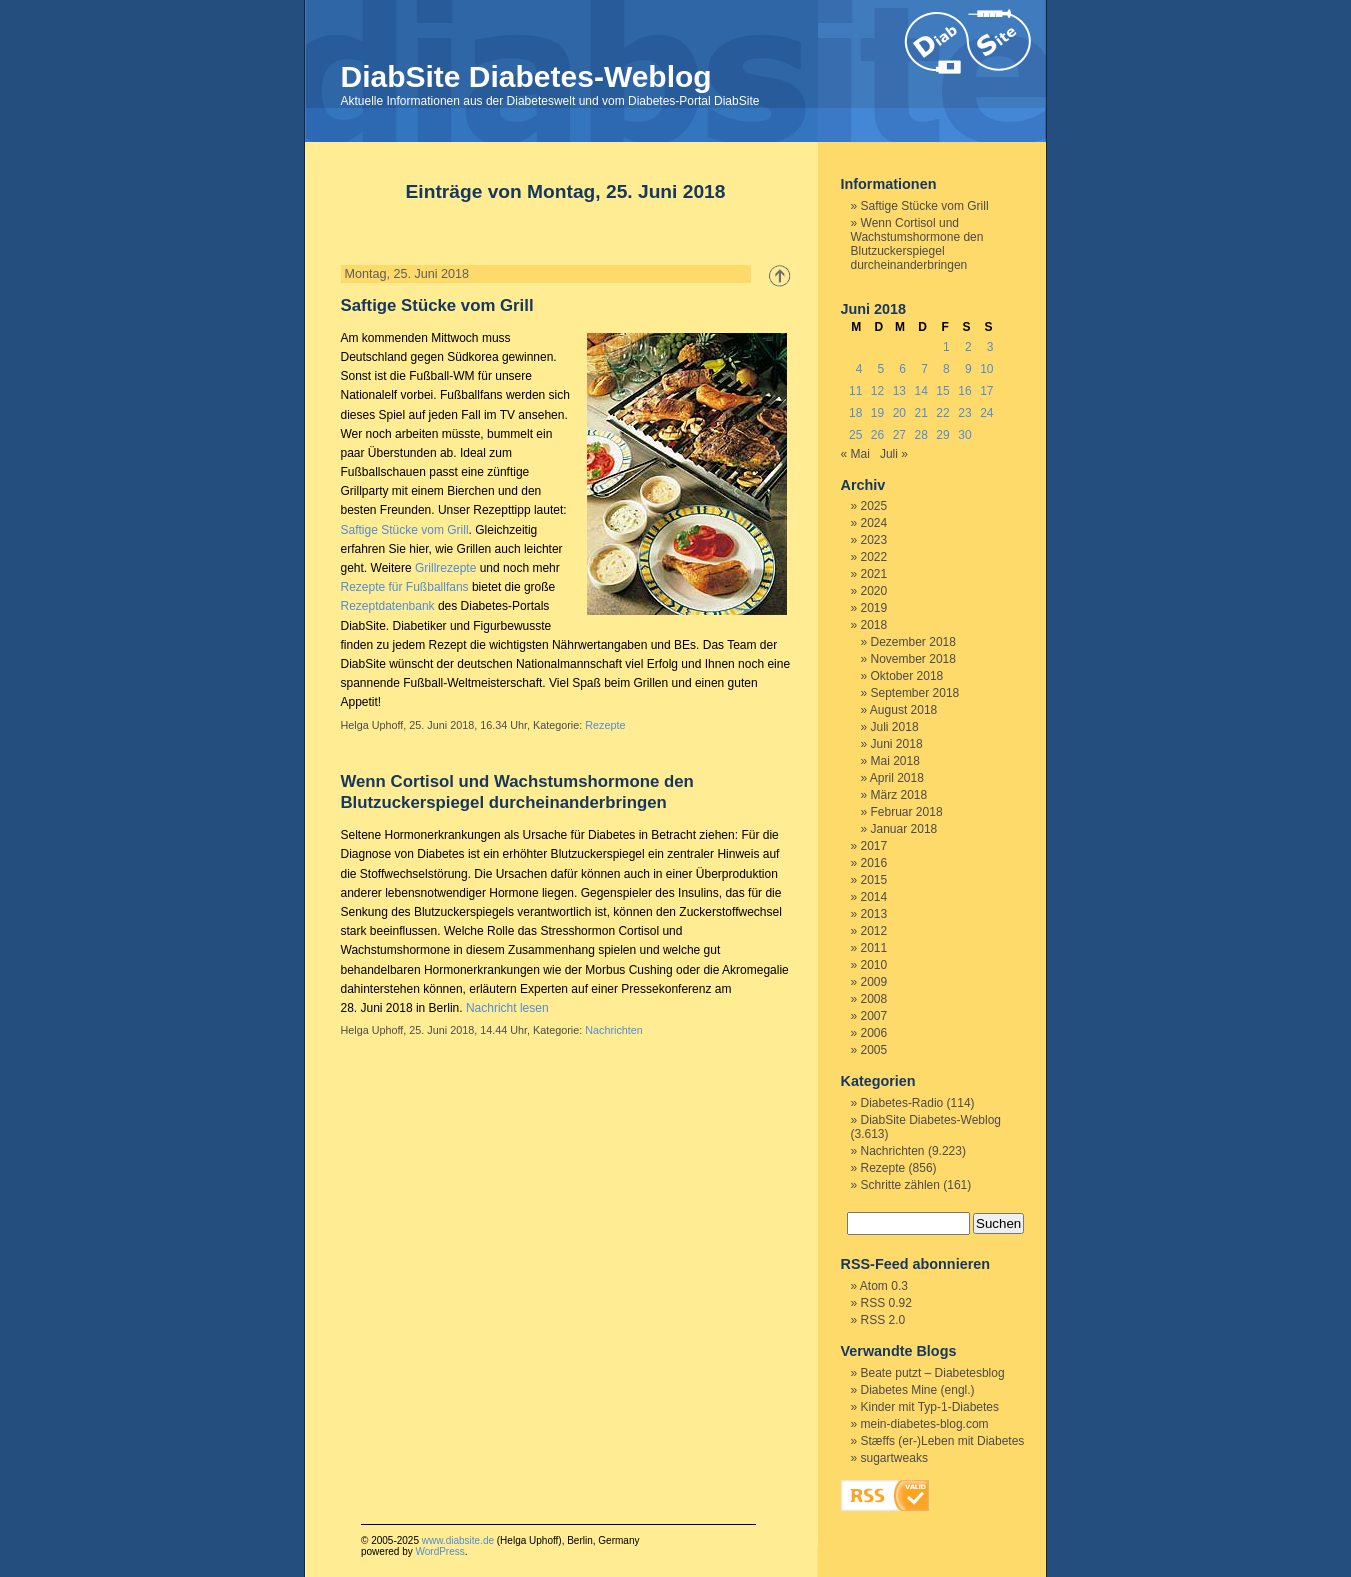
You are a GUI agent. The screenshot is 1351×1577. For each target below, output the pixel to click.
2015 (874, 880)
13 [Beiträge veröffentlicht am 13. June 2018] (899, 391)
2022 (874, 557)
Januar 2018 (904, 829)
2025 (874, 506)
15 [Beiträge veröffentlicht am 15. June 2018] (942, 391)
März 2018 (899, 795)
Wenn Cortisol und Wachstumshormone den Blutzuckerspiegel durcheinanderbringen (917, 244)
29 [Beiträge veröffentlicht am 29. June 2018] (942, 435)
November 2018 (913, 659)
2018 (874, 625)
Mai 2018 (895, 761)
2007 (874, 1016)
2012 (874, 931)
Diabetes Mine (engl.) (918, 1390)
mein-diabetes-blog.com (925, 1424)
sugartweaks (894, 1458)
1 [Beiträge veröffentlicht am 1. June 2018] (946, 347)
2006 (874, 1033)
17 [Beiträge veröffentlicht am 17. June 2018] (986, 391)
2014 (874, 897)
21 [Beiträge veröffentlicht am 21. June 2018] (921, 413)
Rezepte (605, 725)
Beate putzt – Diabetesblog (933, 1373)
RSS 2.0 (883, 1320)
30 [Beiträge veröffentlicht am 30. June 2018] (964, 435)
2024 (874, 523)
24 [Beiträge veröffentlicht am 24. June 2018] (986, 413)
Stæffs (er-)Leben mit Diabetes (943, 1441)
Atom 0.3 (884, 1286)
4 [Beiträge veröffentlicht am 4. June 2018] (859, 369)
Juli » (894, 454)
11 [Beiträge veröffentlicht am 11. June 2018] (855, 391)
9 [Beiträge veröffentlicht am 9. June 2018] (968, 369)
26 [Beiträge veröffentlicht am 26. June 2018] (877, 435)
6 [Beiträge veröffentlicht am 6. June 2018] (902, 369)
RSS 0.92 (886, 1303)
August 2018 (903, 710)
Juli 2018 (895, 727)
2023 (874, 540)
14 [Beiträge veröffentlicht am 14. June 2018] (921, 391)
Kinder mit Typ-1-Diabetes (930, 1407)
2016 (874, 863)
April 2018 (897, 778)
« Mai (855, 454)
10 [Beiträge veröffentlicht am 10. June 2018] (986, 369)
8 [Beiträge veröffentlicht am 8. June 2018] (946, 369)
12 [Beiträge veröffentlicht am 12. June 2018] (877, 391)
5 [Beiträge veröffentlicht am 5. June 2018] (881, 369)
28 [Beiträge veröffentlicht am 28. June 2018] (921, 435)
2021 (874, 574)
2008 (874, 999)
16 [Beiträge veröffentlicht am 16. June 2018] (964, 391)
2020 (874, 591)
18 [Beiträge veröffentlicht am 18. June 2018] (855, 413)
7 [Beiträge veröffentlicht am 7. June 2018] (924, 369)
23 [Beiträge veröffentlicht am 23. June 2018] (964, 413)
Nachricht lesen (507, 1008)
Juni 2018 (897, 744)
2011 (874, 948)
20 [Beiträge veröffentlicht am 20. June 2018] (899, 413)
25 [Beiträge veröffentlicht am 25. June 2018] (855, 435)
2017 (874, 846)
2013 (874, 914)
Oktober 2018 (907, 676)
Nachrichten (614, 1030)
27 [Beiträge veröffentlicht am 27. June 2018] (899, 435)
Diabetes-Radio (902, 1103)
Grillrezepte (445, 568)
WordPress (439, 1551)
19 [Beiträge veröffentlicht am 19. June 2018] (877, 413)
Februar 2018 (907, 812)
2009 (874, 982)
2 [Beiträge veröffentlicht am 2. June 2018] (968, 347)
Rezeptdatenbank (388, 606)
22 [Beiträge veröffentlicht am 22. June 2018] (942, 413)
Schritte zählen (900, 1185)
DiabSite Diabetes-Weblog (526, 76)
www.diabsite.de (458, 1540)
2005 (874, 1050)
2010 (874, 965)
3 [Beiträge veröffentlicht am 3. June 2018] (990, 347)
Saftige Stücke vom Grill (437, 305)
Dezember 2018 (913, 642)
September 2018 (915, 693)
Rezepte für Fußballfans (405, 587)
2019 (874, 608)
